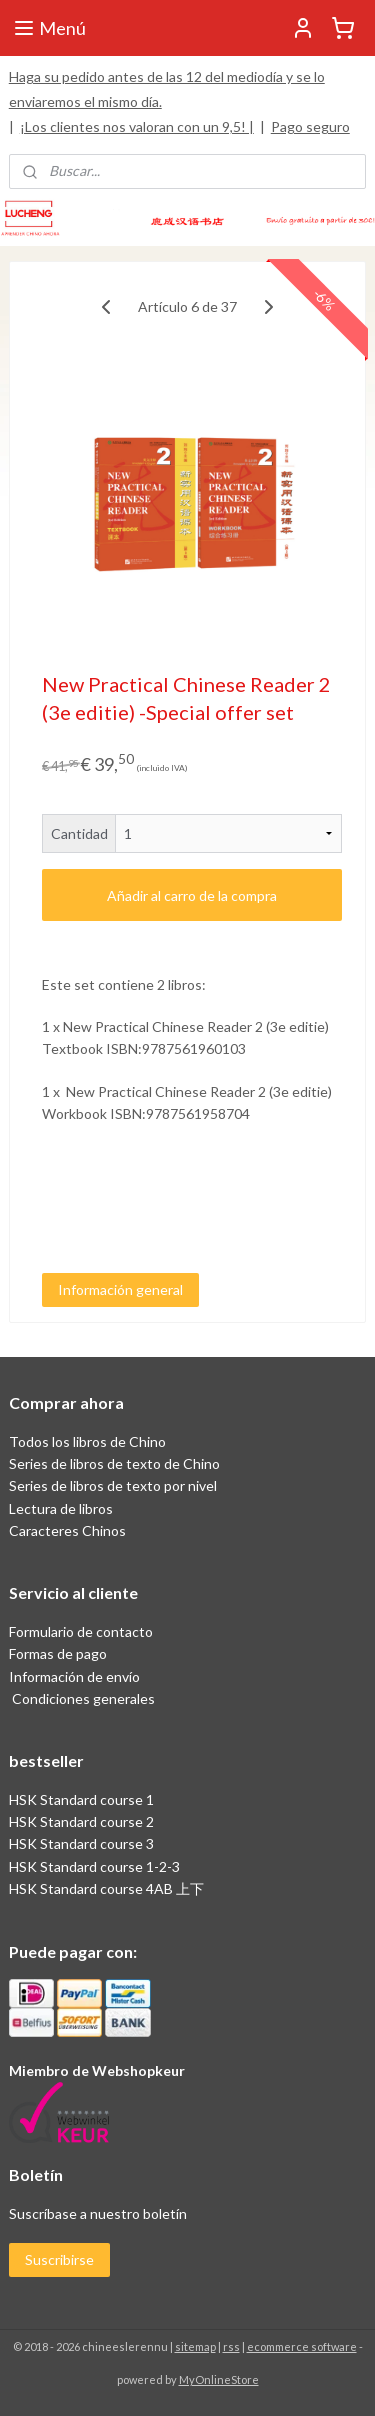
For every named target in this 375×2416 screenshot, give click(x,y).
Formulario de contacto (81, 1631)
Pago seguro (310, 126)
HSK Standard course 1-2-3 (94, 1866)
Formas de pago (58, 1653)
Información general (120, 1288)
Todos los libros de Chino (87, 1441)
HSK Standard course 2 (83, 1821)
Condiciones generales (82, 1698)
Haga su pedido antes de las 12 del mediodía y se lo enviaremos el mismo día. (167, 89)
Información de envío (74, 1676)
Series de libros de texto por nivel (113, 1485)
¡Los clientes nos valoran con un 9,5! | (137, 126)
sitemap (195, 2346)
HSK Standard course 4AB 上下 (106, 1888)
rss (231, 2346)
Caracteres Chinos (67, 1530)
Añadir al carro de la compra (192, 894)
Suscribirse (59, 2259)
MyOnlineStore (219, 2379)
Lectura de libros (61, 1508)
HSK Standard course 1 (83, 1799)
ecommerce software (302, 2346)
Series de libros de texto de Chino (114, 1463)
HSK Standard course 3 (81, 1843)
